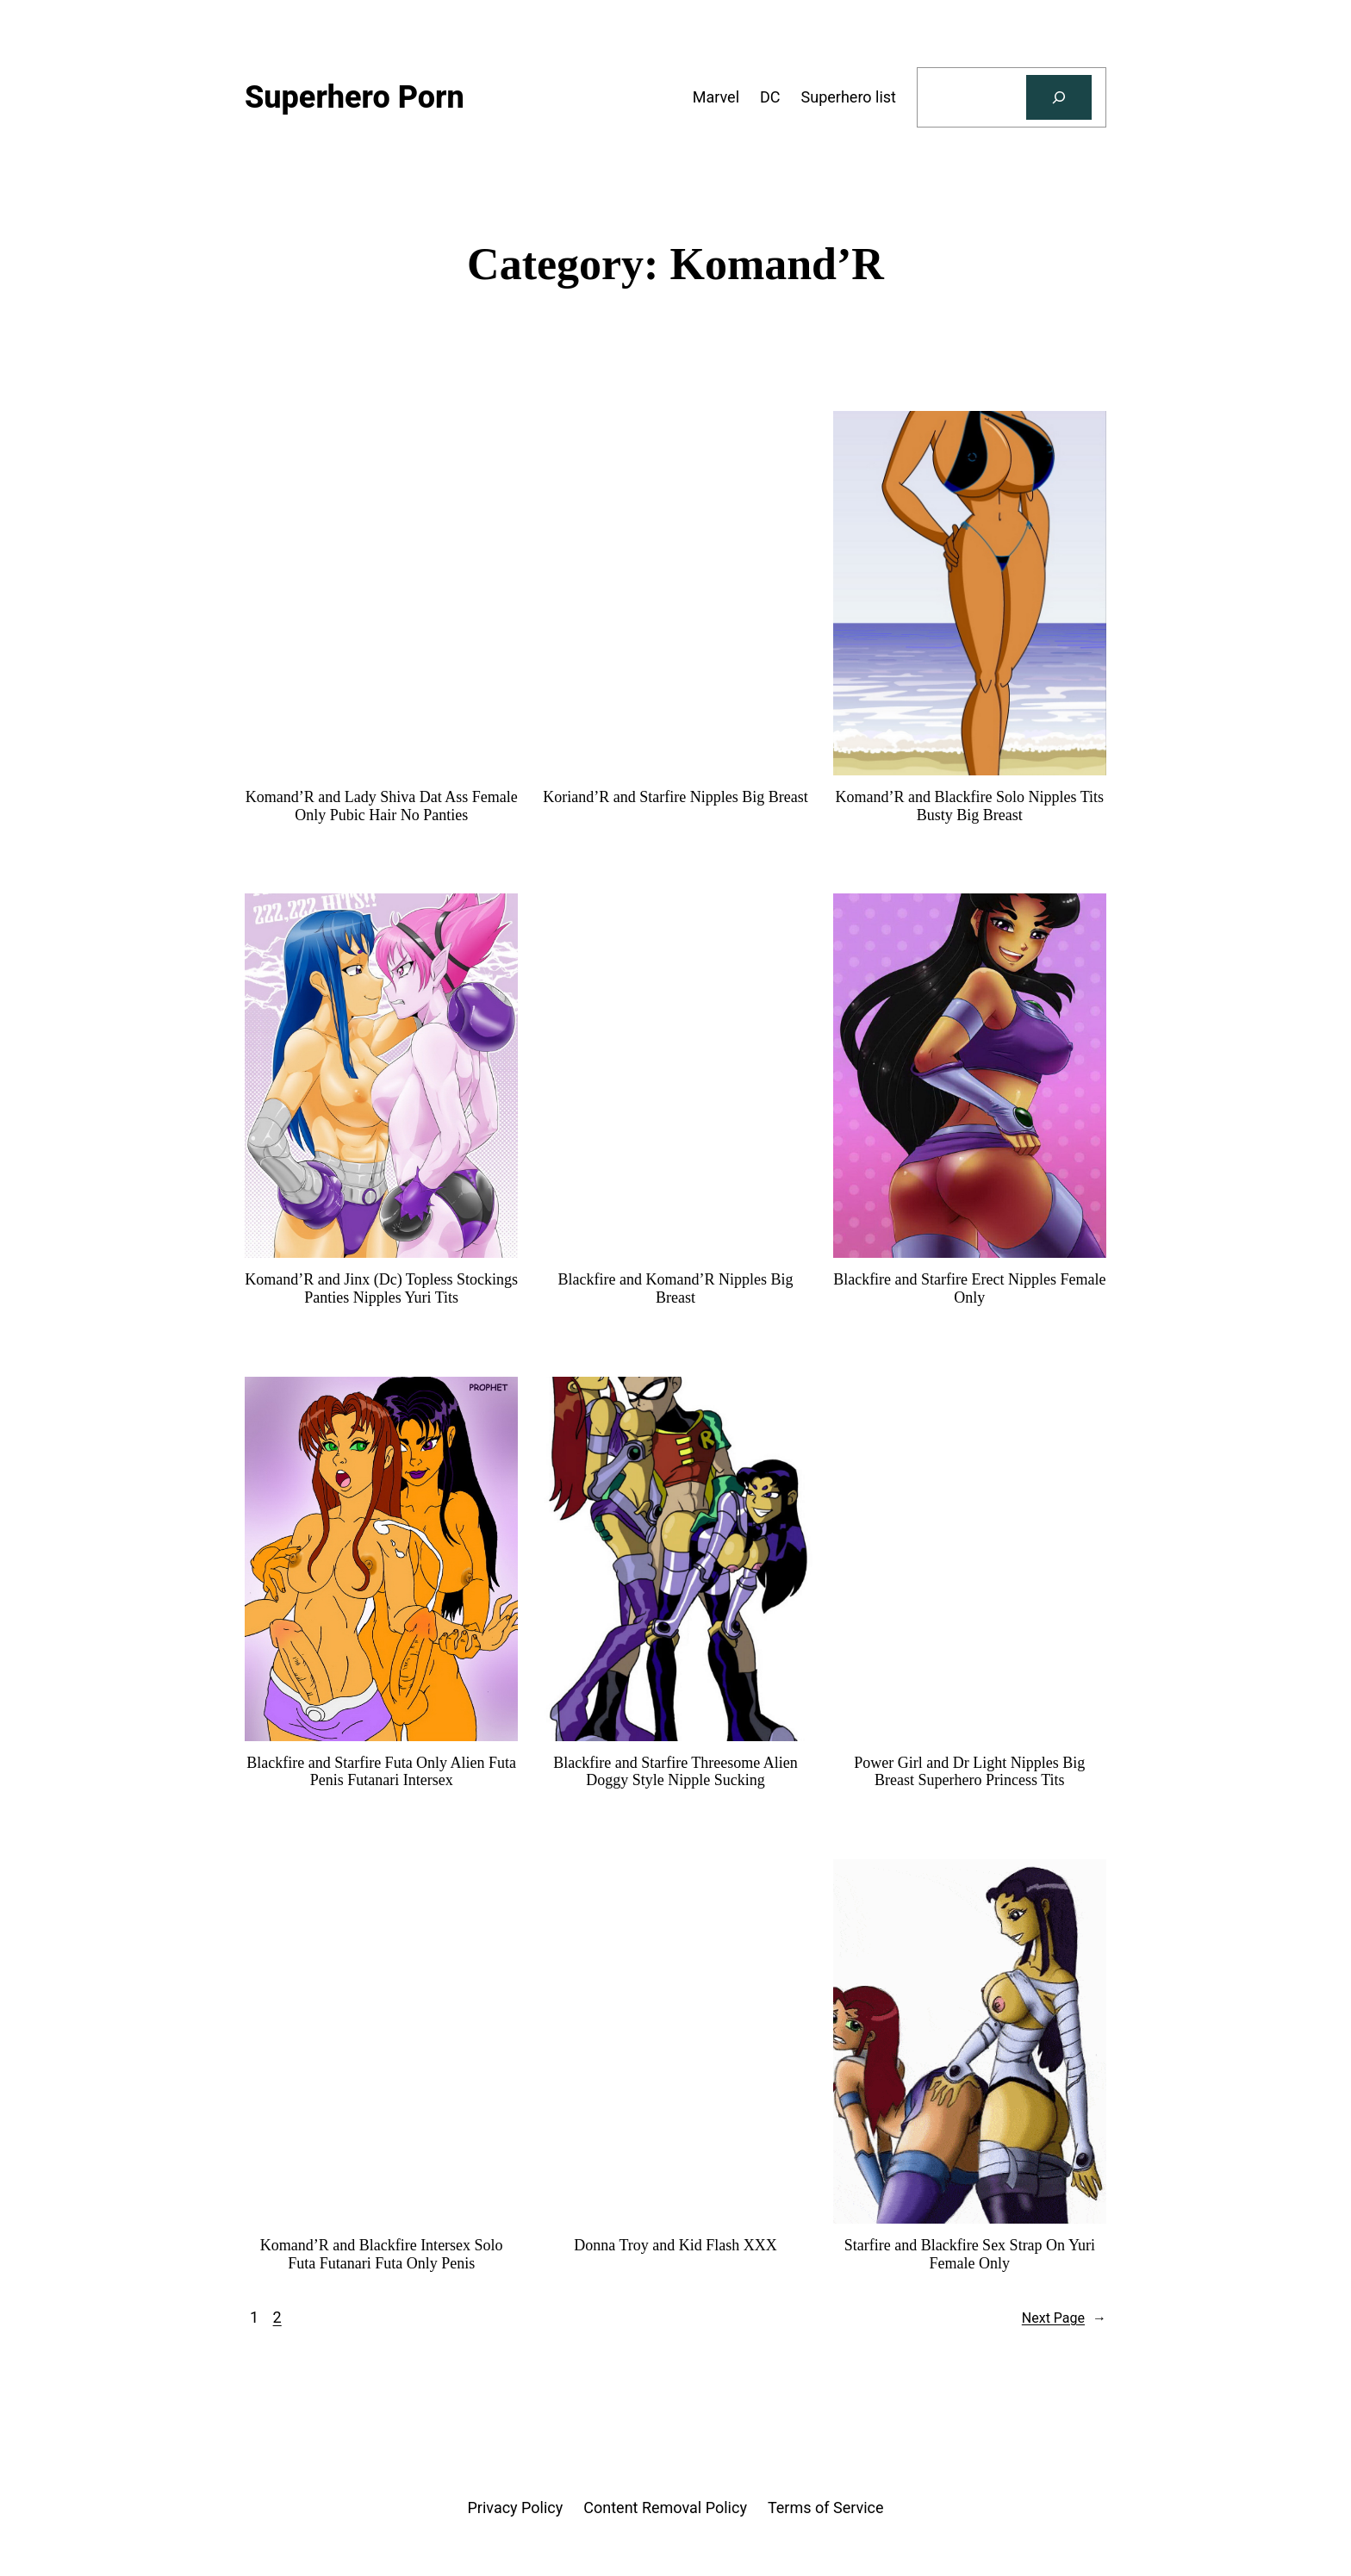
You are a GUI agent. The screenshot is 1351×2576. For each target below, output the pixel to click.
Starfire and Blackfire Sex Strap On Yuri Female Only (969, 2254)
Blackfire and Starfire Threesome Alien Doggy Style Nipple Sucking (675, 1771)
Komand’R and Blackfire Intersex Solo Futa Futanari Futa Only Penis (381, 2254)
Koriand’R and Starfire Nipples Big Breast (675, 797)
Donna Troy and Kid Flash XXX (675, 2245)
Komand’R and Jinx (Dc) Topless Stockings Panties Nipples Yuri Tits (381, 1288)
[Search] (1059, 97)
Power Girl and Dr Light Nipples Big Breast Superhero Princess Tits (969, 1771)
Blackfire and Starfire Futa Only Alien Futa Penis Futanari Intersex (381, 1771)
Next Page (1064, 2318)
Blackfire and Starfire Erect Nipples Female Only (969, 1288)
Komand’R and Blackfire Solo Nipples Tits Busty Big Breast (970, 806)
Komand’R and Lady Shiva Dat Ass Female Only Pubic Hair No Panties (382, 806)
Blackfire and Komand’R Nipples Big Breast (676, 1288)
